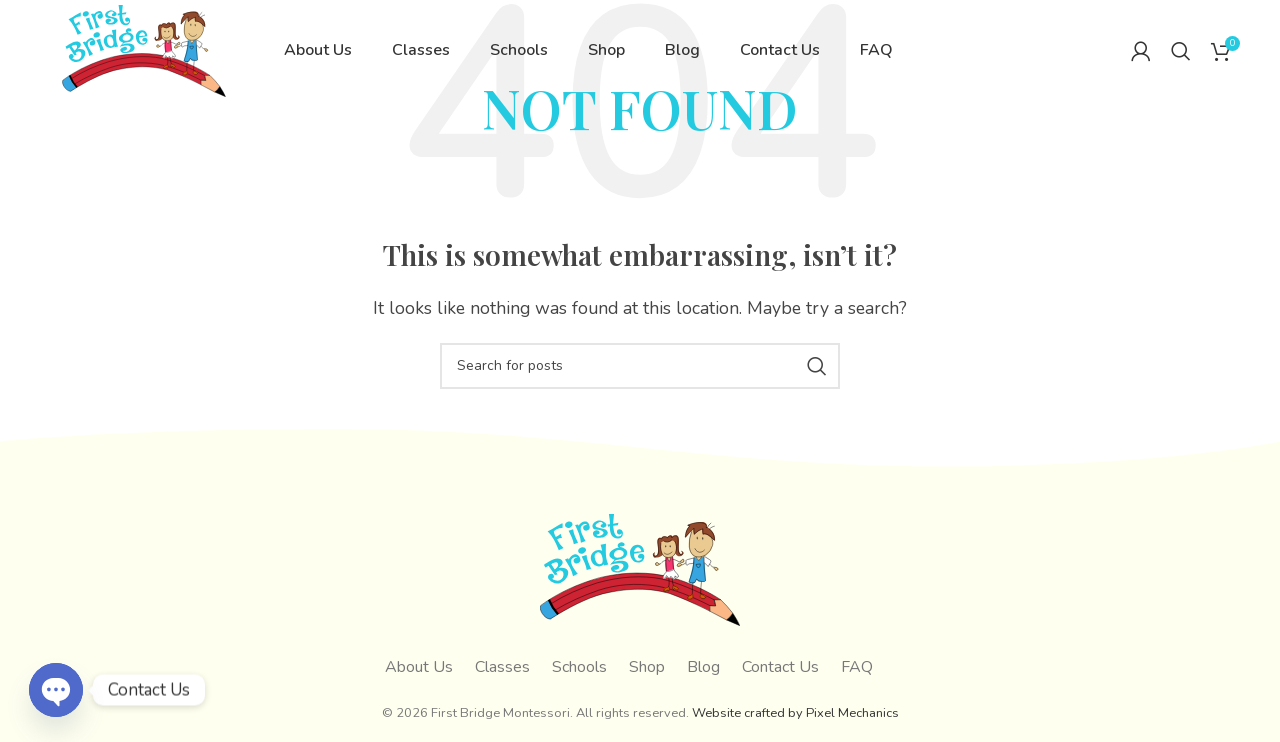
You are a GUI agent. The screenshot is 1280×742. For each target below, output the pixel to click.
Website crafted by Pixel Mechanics (795, 713)
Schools (579, 667)
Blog (703, 667)
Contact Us (780, 667)
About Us (419, 667)
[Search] (1181, 65)
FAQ (857, 667)
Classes (502, 667)
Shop (647, 667)
